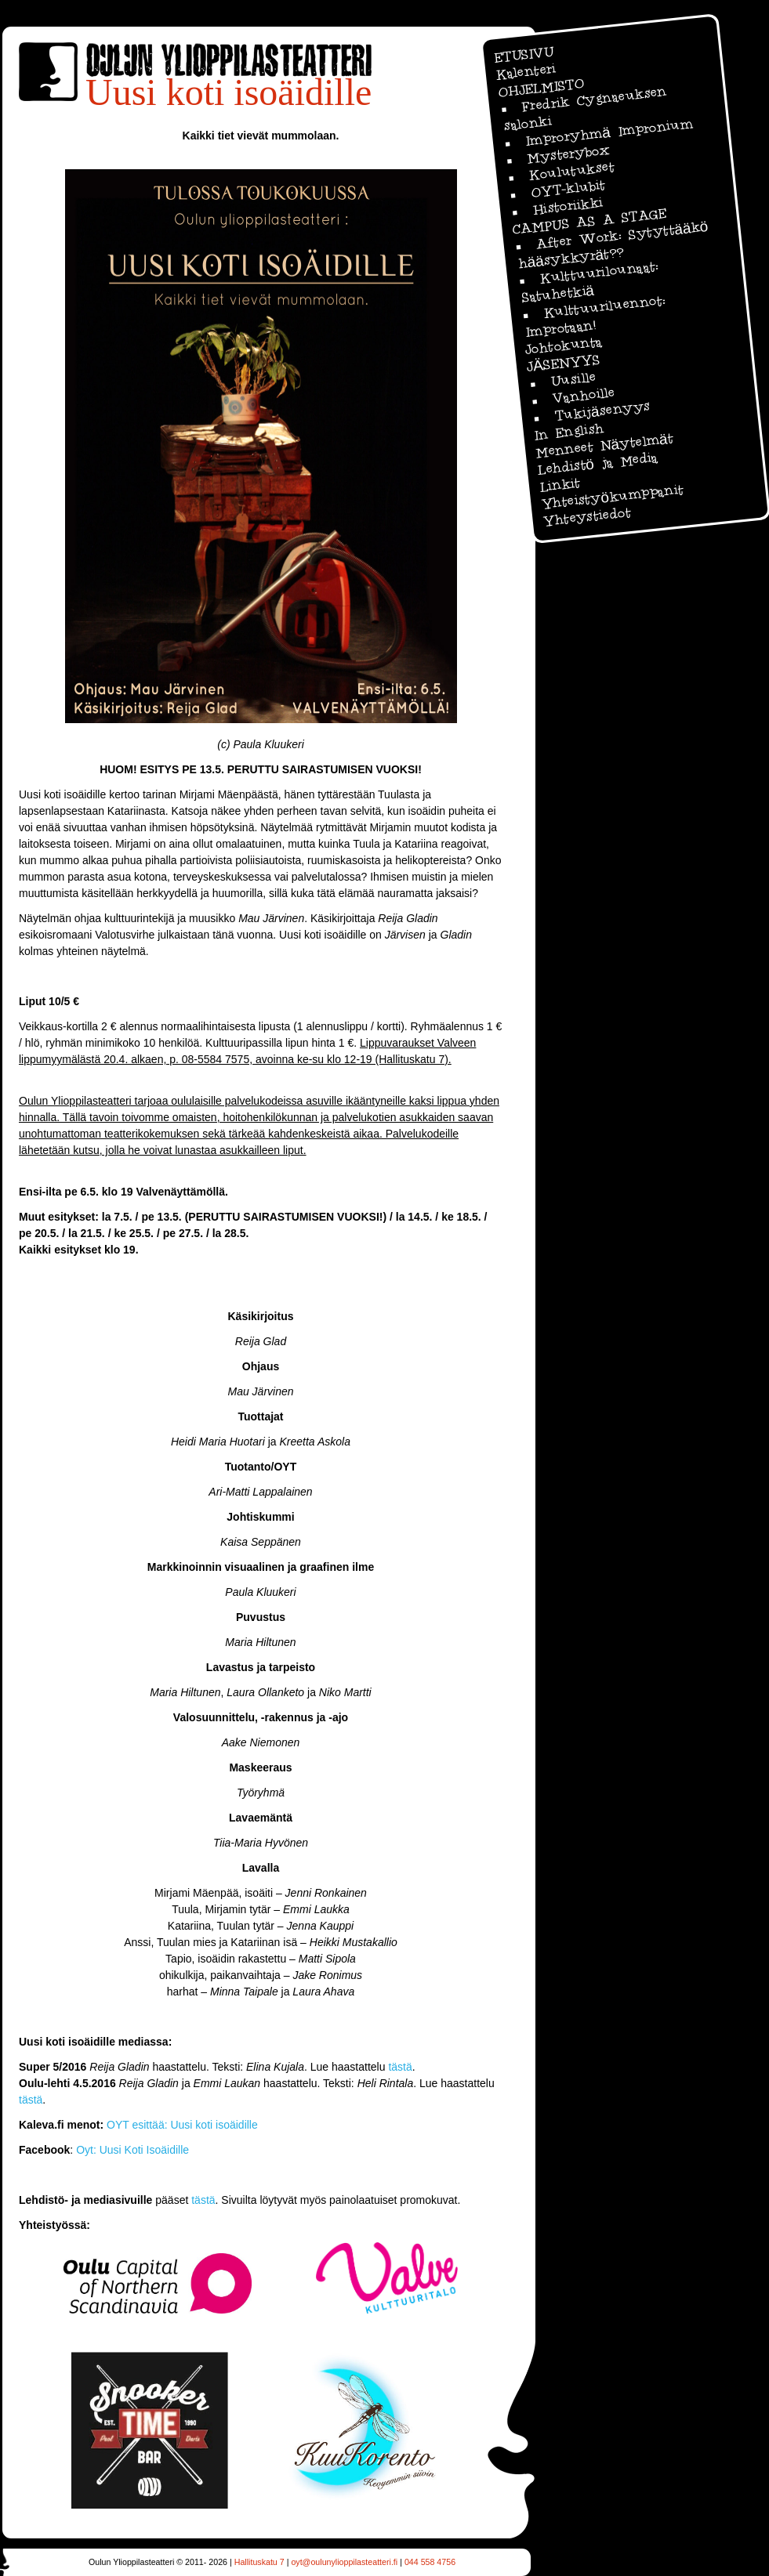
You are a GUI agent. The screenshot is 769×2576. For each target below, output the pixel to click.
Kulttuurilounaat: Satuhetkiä (590, 282)
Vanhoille (583, 395)
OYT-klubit (568, 188)
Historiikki (567, 206)
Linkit (560, 485)
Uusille (573, 379)
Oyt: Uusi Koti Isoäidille (132, 2150)
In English (568, 431)
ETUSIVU (523, 54)
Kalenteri (525, 71)
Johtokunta (563, 345)
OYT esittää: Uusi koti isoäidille (182, 2124)
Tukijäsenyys (602, 411)
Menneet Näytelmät (604, 445)
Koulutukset (571, 170)
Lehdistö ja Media (597, 463)
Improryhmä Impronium (609, 132)
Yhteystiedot (586, 517)
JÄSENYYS (563, 363)
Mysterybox (568, 153)
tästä (399, 2066)
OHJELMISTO (541, 86)
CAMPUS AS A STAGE (589, 221)
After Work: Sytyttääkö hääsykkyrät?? (613, 245)
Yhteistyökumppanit (612, 496)
